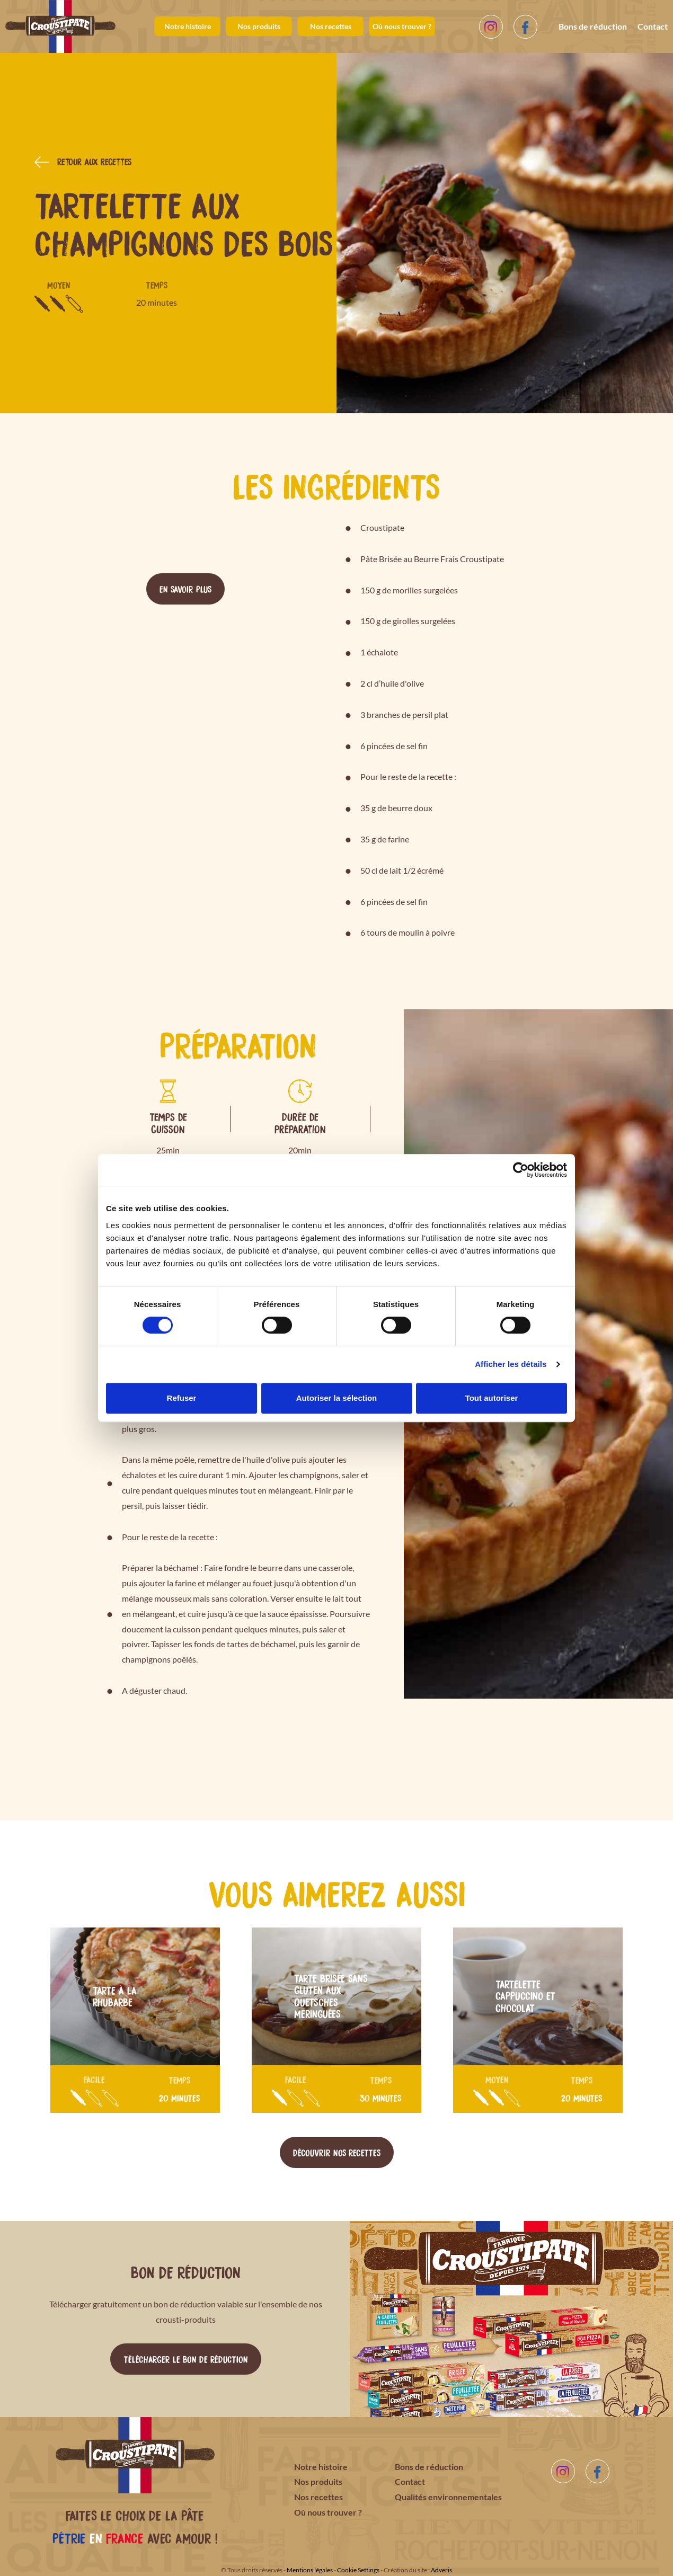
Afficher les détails (510, 1364)
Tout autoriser (491, 1397)
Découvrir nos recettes (336, 2152)
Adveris (441, 2570)
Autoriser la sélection (336, 1397)
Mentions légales (310, 2570)
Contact (652, 26)
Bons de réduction (593, 26)
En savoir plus (185, 588)
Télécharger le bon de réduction (185, 2359)
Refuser (182, 1397)
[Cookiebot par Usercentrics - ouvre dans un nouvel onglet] (520, 1170)
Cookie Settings (358, 2570)
